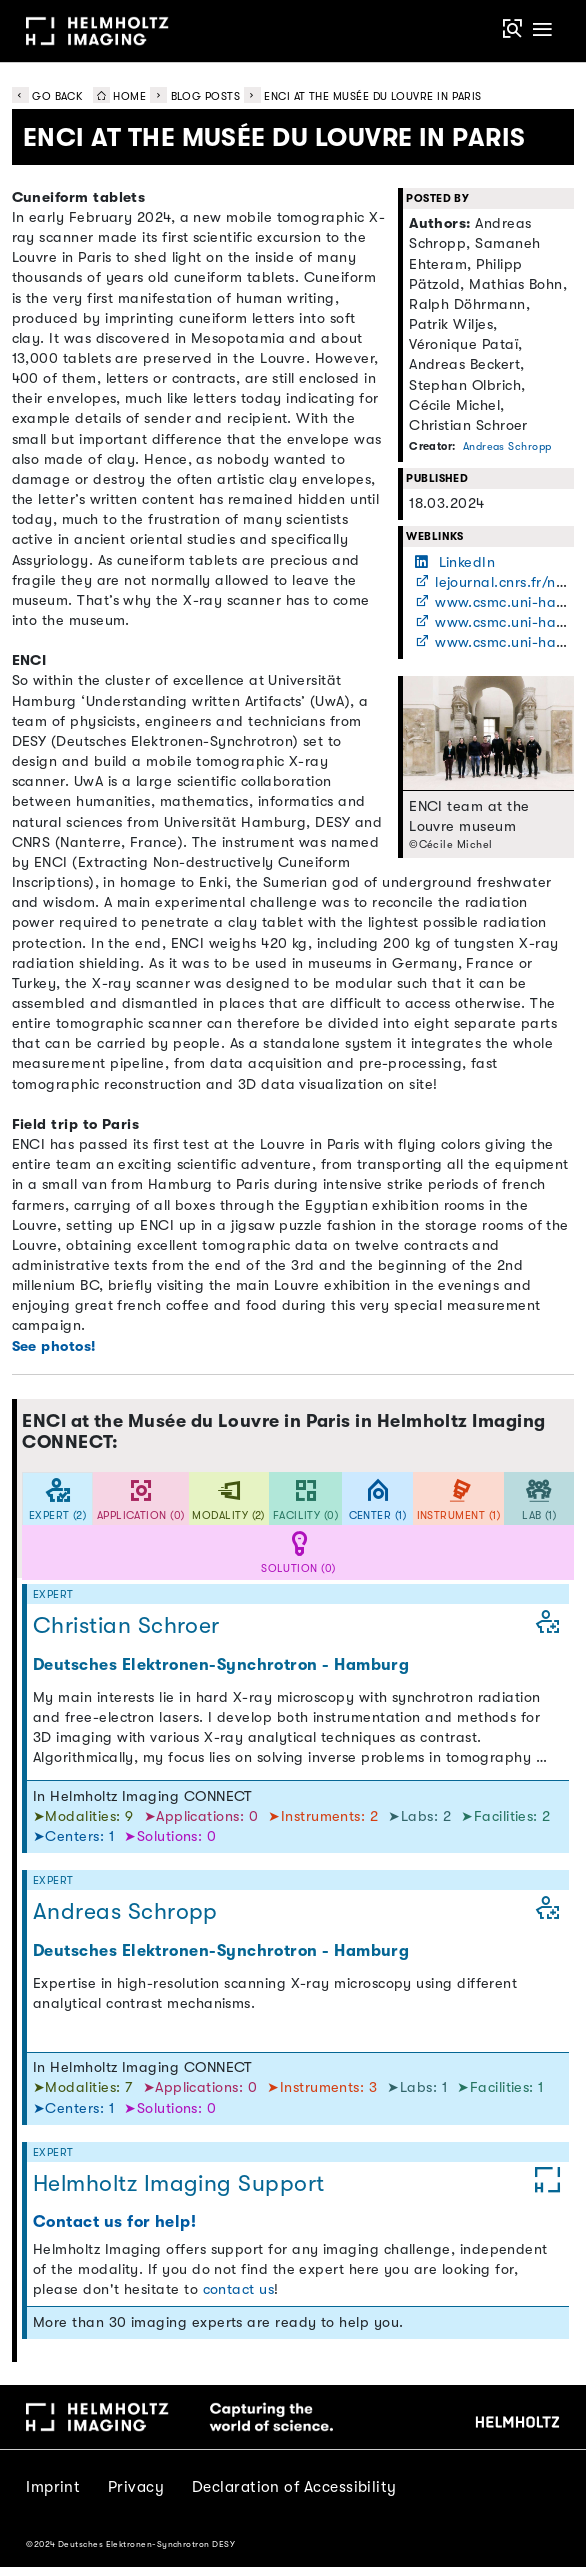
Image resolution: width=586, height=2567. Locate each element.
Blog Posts (206, 96)
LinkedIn (455, 562)
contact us (239, 2289)
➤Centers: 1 (76, 1836)
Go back (47, 96)
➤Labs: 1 (419, 2087)
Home (116, 96)
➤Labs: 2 (421, 1816)
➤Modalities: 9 (85, 1816)
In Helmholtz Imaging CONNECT (143, 1796)
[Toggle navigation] (542, 30)
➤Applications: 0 (203, 1816)
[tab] (57, 1499)
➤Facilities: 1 (500, 2087)
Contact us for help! (114, 2221)
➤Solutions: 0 (170, 1836)
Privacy (136, 2487)
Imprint (53, 2487)
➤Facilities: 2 (505, 1816)
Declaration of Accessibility (294, 2487)
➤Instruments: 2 (325, 1816)
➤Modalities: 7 (85, 2087)
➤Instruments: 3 (324, 2087)
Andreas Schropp (507, 446)
